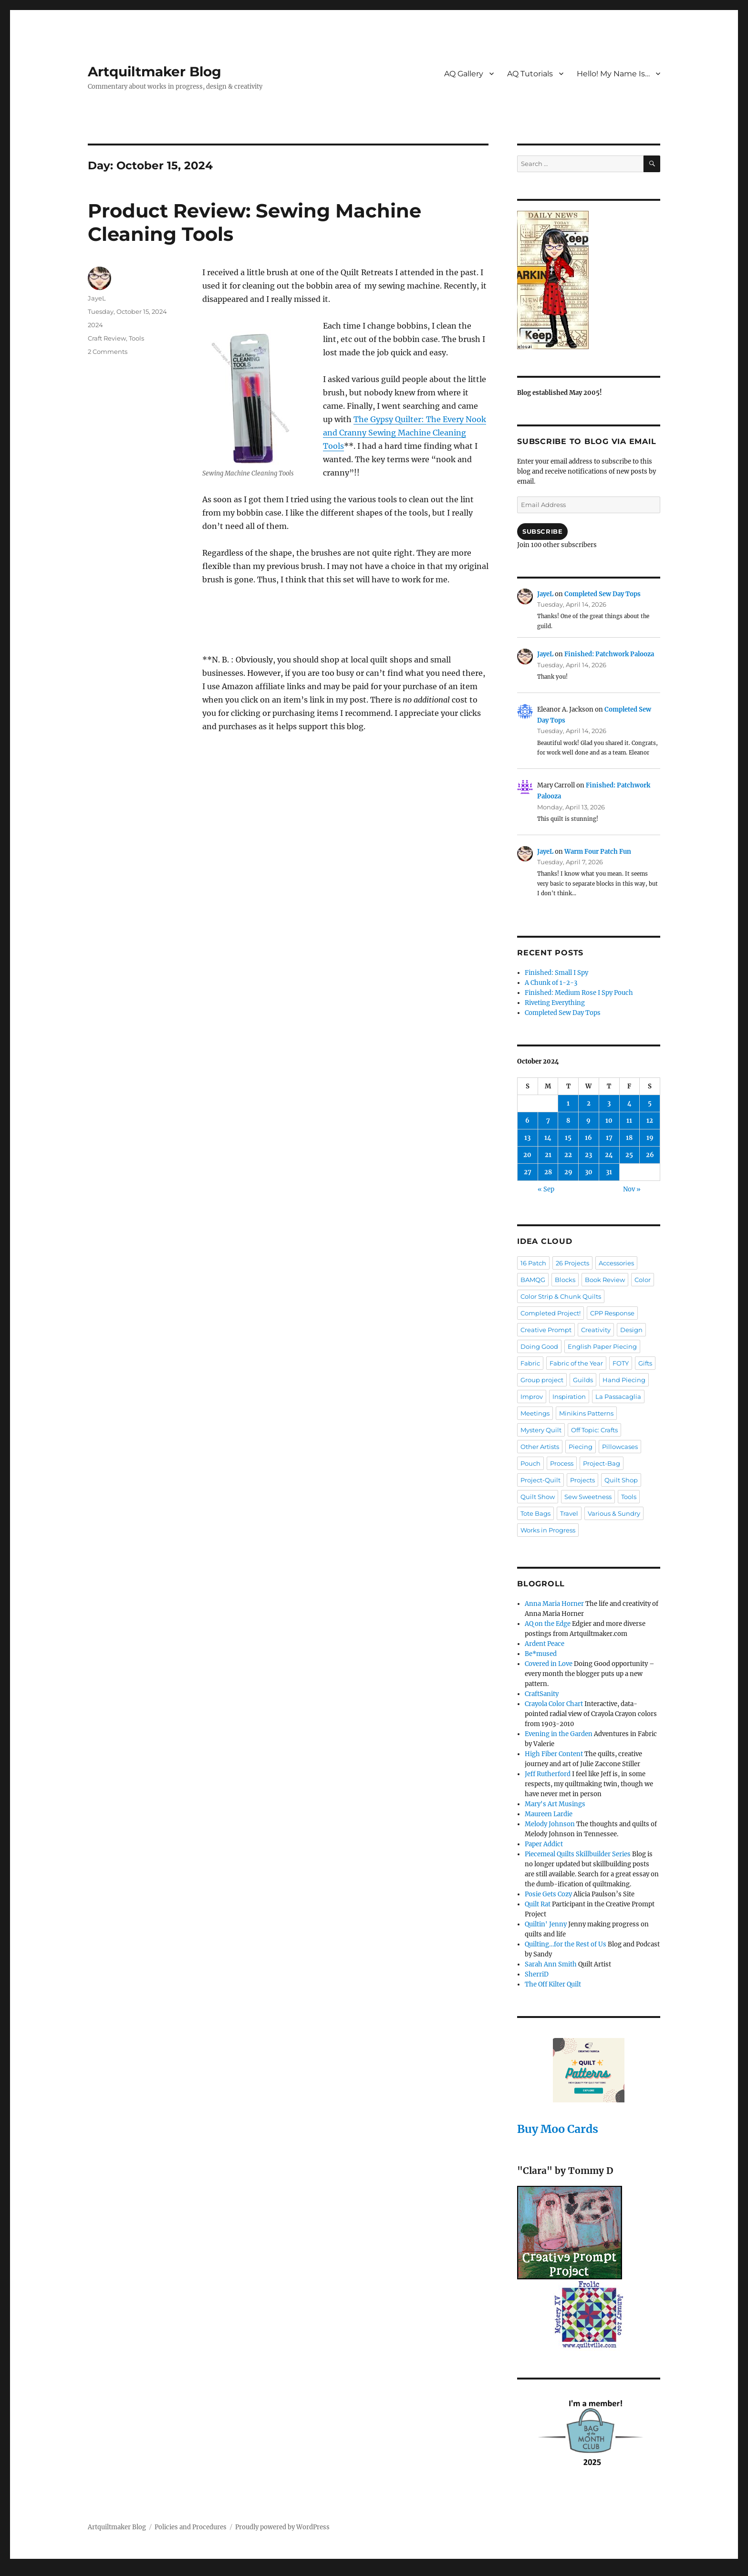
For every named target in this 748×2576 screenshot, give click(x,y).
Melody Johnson (550, 1824)
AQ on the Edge (548, 1624)
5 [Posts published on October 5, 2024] (650, 1103)
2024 (95, 325)
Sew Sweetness (588, 1496)
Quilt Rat (538, 1904)
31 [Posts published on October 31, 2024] (609, 1172)
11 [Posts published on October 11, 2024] (629, 1121)
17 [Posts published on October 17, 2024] (609, 1138)
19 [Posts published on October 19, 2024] (650, 1138)
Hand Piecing (624, 1380)
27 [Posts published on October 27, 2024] (527, 1172)
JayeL (97, 298)
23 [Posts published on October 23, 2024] (588, 1155)
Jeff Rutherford (548, 1774)
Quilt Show (537, 1496)
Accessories (616, 1263)
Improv (531, 1396)
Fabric (530, 1363)
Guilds (583, 1380)
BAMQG (532, 1279)
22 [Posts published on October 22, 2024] (568, 1155)
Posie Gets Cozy (548, 1894)
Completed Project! (550, 1313)
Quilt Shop (621, 1480)
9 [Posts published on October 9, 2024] (588, 1121)
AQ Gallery (463, 73)
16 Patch (533, 1263)
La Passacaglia (618, 1396)
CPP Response (612, 1313)
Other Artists (539, 1446)
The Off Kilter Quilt (553, 1984)
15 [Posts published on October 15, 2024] (568, 1138)
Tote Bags (535, 1513)
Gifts (645, 1363)
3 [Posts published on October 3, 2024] (609, 1103)
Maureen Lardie (548, 1814)
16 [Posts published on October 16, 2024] (588, 1138)
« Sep (546, 1189)
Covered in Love (548, 1664)
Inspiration (569, 1396)
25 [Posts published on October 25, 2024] (629, 1155)
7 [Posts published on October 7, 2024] (548, 1121)
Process (561, 1463)
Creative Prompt (545, 1330)
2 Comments (107, 351)
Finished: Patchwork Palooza (609, 654)
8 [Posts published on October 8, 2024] (568, 1121)
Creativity (596, 1330)
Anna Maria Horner (554, 1604)
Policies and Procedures (191, 2527)
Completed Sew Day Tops (602, 594)
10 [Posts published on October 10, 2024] (609, 1121)
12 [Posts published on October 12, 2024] (649, 1121)
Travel (569, 1513)
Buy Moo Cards (557, 2129)
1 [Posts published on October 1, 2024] (568, 1103)
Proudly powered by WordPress (282, 2527)
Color (642, 1279)
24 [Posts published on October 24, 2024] (609, 1155)
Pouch (530, 1463)
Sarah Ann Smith (551, 1964)
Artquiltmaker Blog (154, 71)
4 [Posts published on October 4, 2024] (629, 1103)
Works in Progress (547, 1530)
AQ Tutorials (530, 73)
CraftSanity (542, 1694)
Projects (582, 1480)
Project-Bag (601, 1463)
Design (631, 1330)
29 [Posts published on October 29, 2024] (568, 1172)
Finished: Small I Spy (556, 973)
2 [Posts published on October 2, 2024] (589, 1103)
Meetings (535, 1413)
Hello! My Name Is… (613, 73)
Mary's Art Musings (555, 1804)
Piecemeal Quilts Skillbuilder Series (578, 1854)
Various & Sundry (614, 1513)
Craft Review (107, 338)
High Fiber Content (554, 1754)
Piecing (580, 1446)
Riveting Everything (555, 1003)
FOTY (621, 1363)
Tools (136, 338)
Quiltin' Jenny (546, 1924)
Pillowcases (620, 1446)
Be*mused (541, 1654)
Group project (541, 1380)
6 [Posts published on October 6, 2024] (527, 1121)
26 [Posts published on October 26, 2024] (650, 1155)
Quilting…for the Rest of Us (565, 1944)
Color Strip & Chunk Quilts (560, 1296)
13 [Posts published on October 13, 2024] (527, 1138)
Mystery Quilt (540, 1430)
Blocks (565, 1279)
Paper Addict (544, 1844)
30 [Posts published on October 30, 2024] (588, 1172)
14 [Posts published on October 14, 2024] (547, 1138)
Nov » (632, 1189)
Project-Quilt (540, 1480)
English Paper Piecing (602, 1346)
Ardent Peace (544, 1644)
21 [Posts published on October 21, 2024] (548, 1155)
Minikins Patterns (586, 1413)
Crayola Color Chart (554, 1704)
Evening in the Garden (558, 1734)
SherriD (537, 1974)
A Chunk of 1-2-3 (551, 983)
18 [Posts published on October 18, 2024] (629, 1138)
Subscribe (542, 531)
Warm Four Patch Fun (597, 852)
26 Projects (572, 1263)
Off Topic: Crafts (594, 1430)
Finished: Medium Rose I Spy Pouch (579, 993)
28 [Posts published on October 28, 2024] (548, 1172)
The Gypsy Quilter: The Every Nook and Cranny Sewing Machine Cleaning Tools (404, 432)
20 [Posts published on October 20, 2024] (527, 1155)
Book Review (605, 1279)
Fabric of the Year (576, 1363)
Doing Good (539, 1346)
